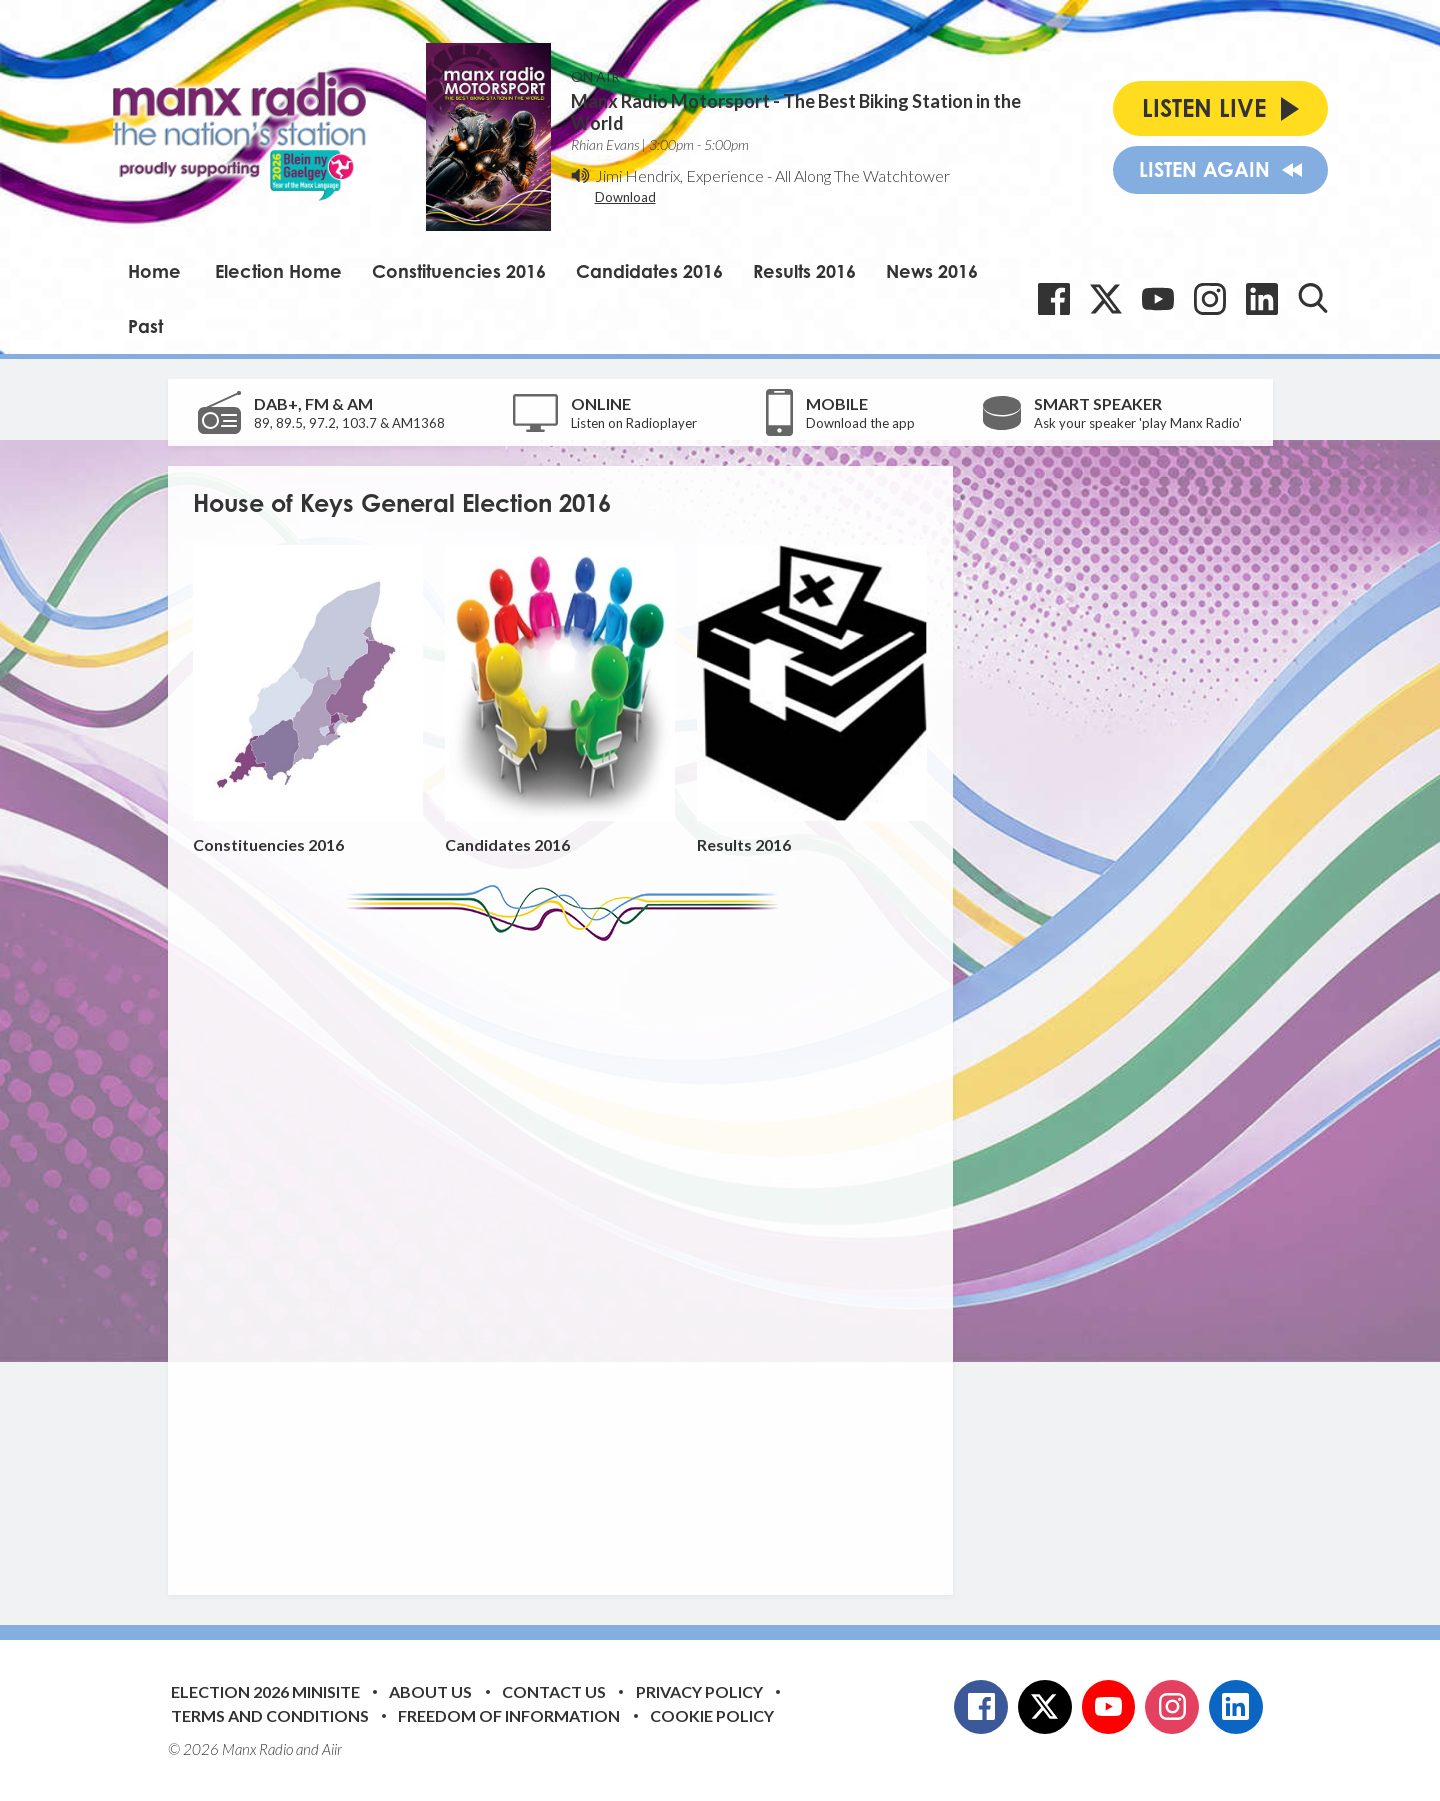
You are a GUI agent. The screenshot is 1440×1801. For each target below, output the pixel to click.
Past (145, 326)
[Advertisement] (568, 1253)
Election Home (278, 271)
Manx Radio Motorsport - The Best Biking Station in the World (796, 112)
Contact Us (554, 1691)
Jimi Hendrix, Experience (679, 175)
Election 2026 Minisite (265, 1691)
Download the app (860, 423)
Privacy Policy (699, 1691)
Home (154, 271)
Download (625, 197)
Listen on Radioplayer (634, 423)
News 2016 (932, 271)
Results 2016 (804, 271)
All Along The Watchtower (862, 175)
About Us (430, 1691)
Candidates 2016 (649, 271)
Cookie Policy (712, 1715)
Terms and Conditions (270, 1715)
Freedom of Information (509, 1715)
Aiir (332, 1749)
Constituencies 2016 (459, 271)
